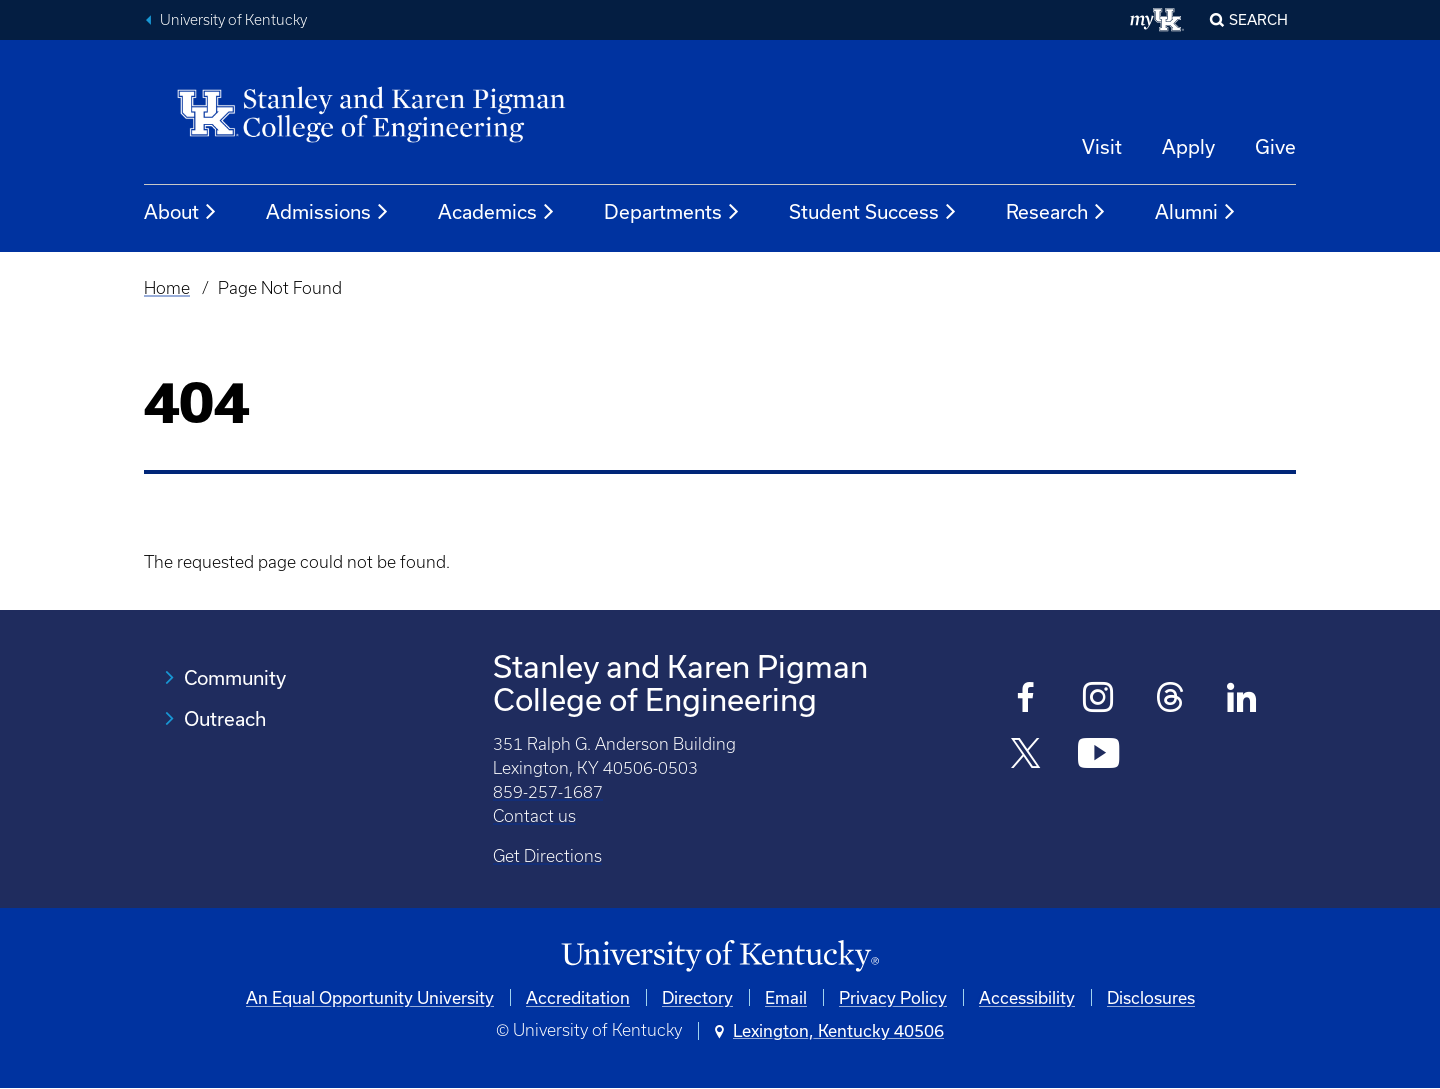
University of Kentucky (233, 20)
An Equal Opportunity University (370, 997)
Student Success (873, 212)
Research (1056, 212)
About (181, 212)
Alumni (1196, 212)
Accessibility (1027, 997)
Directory (697, 997)
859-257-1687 (548, 792)
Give (1275, 146)
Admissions (328, 212)
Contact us (534, 816)
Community (235, 677)
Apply (1188, 146)
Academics (497, 212)
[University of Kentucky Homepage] (720, 956)
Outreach (225, 718)
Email (786, 997)
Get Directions (547, 856)
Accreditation (578, 997)
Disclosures (1151, 997)
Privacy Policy (893, 997)
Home (167, 288)
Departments (672, 212)
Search (1258, 19)
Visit (1102, 146)
